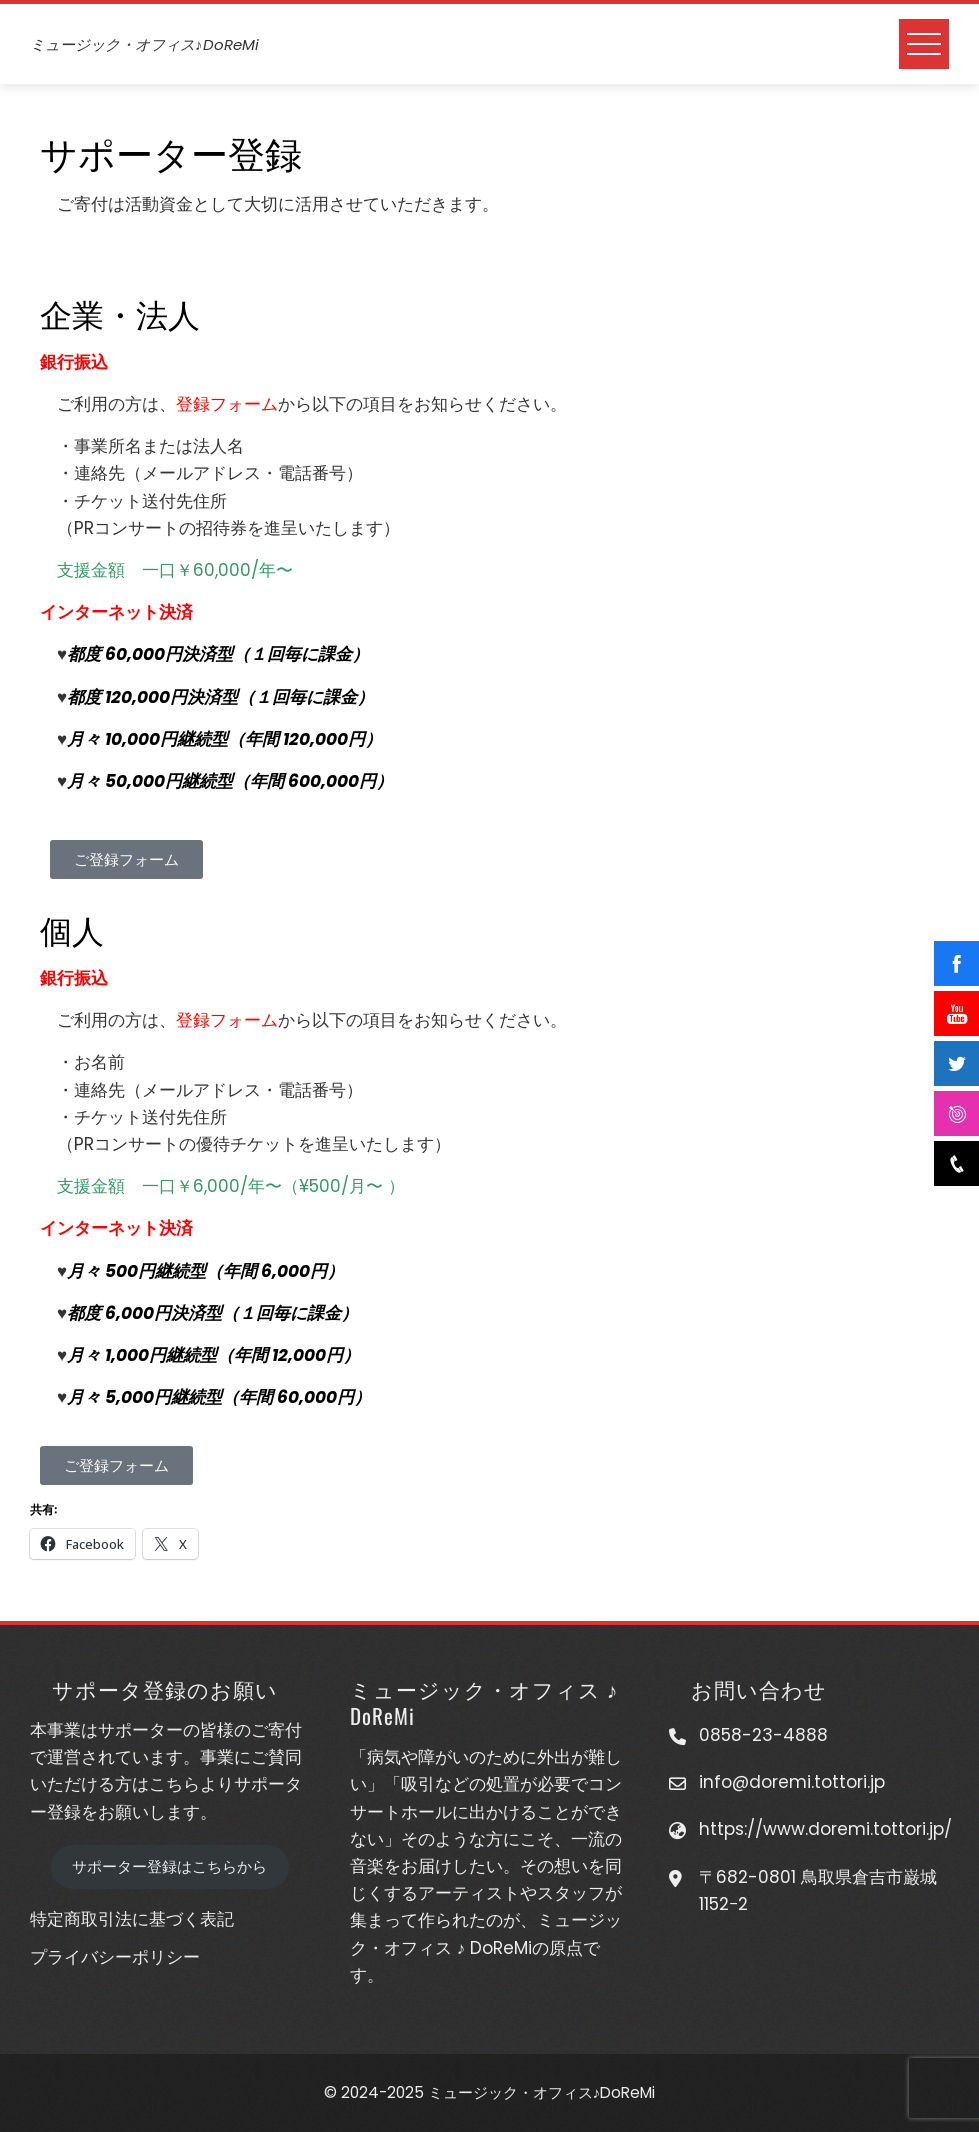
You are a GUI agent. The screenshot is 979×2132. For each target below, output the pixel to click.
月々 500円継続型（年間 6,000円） (205, 1271)
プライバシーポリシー (115, 1957)
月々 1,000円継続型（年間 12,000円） (213, 1355)
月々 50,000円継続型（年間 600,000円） (230, 781)
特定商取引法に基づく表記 (132, 1919)
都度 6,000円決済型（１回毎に (187, 1313)
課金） (332, 1313)
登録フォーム (227, 404)
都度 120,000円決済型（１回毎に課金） (220, 697)
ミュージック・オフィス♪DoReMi (144, 44)
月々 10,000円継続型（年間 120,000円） (224, 739)
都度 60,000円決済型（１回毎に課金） (218, 654)
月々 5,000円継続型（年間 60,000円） (219, 1397)
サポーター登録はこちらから (169, 1867)
